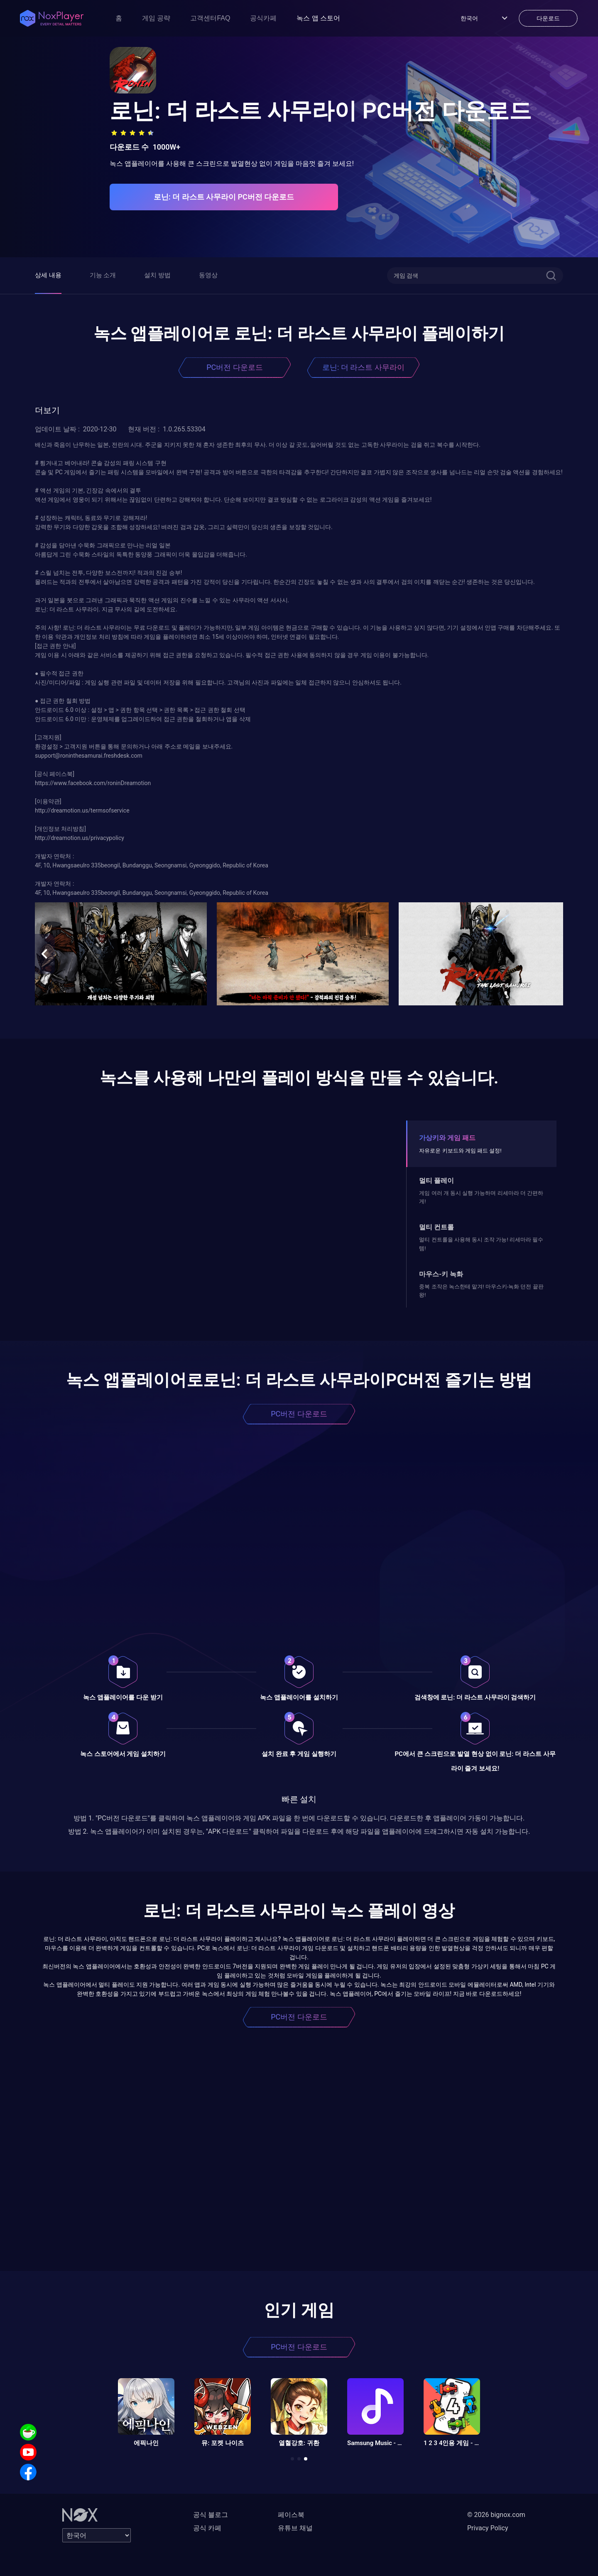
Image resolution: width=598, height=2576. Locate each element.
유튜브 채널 (295, 2528)
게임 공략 (156, 18)
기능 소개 (103, 275)
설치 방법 (157, 275)
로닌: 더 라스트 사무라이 (363, 367)
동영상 (208, 275)
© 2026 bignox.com (496, 2515)
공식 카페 (207, 2528)
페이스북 (291, 2515)
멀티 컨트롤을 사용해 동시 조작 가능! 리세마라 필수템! (481, 1243)
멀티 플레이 (436, 1181)
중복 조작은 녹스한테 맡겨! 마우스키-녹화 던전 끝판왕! (481, 1290)
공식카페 (263, 18)
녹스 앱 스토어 (318, 18)
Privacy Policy (487, 2528)
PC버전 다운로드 (234, 367)
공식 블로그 (210, 2515)
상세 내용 (48, 275)
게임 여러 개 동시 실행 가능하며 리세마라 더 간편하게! (481, 1197)
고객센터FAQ (210, 18)
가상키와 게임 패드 (447, 1138)
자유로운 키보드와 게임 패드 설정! (460, 1151)
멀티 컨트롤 (436, 1227)
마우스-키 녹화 (441, 1274)
